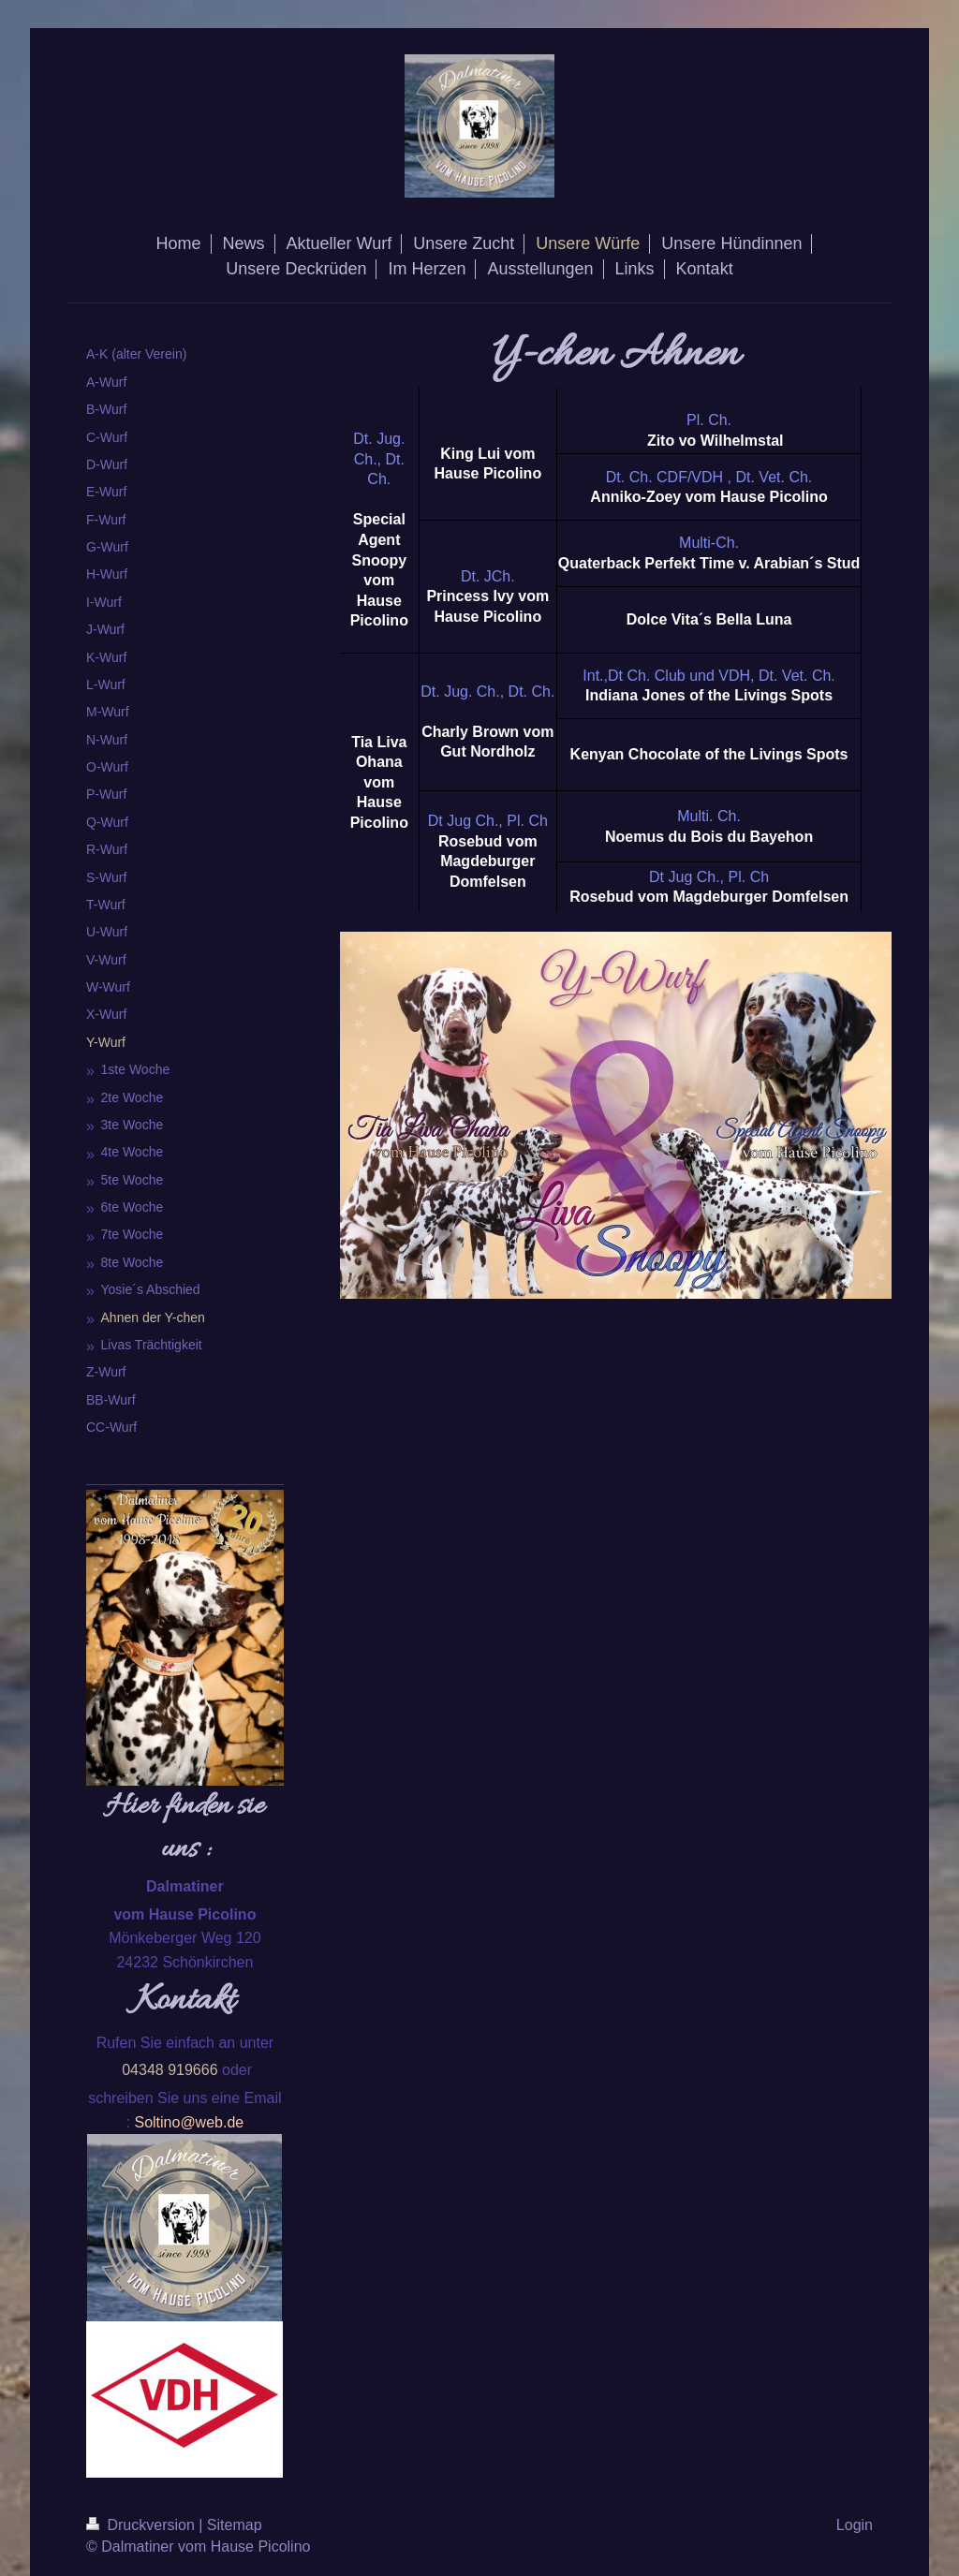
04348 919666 (169, 2070)
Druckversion (142, 2525)
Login (854, 2525)
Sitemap (234, 2525)
